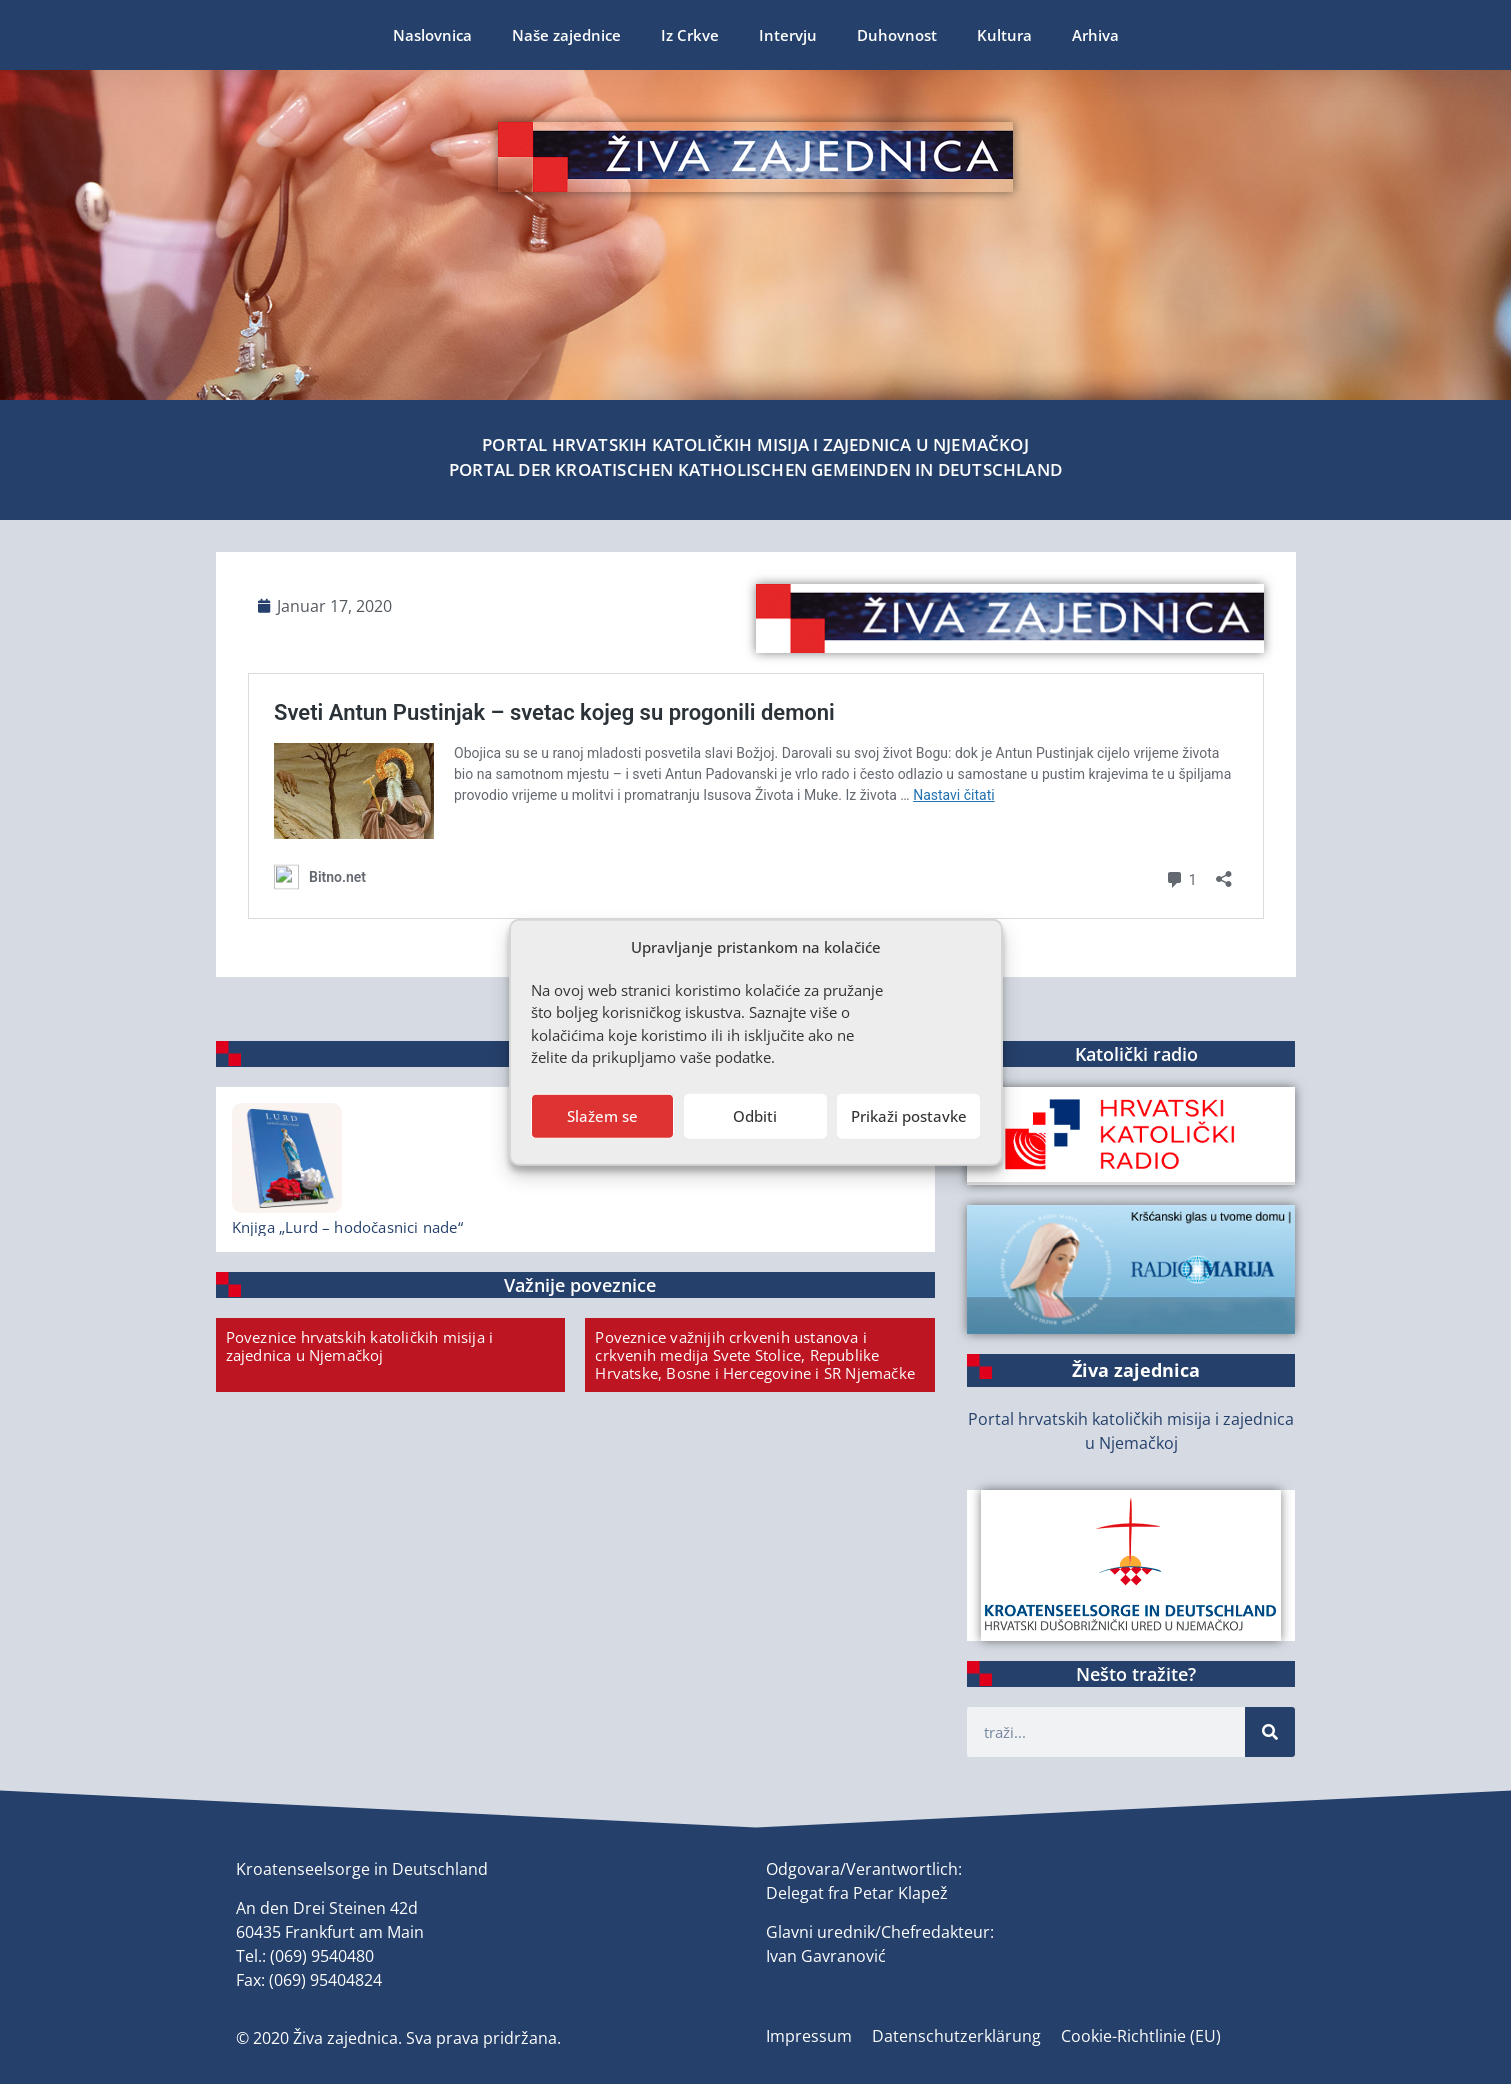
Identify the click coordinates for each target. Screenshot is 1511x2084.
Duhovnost (897, 35)
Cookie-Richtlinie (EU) (1141, 2036)
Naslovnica (432, 35)
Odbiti (755, 1116)
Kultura (1004, 35)
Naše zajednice (566, 35)
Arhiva (1095, 35)
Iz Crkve (690, 35)
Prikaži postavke (909, 1116)
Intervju (788, 35)
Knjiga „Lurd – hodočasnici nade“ (347, 1227)
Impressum (809, 2036)
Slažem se (602, 1116)
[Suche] (1270, 1732)
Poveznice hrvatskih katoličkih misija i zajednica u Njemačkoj (360, 1346)
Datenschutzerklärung (956, 2036)
